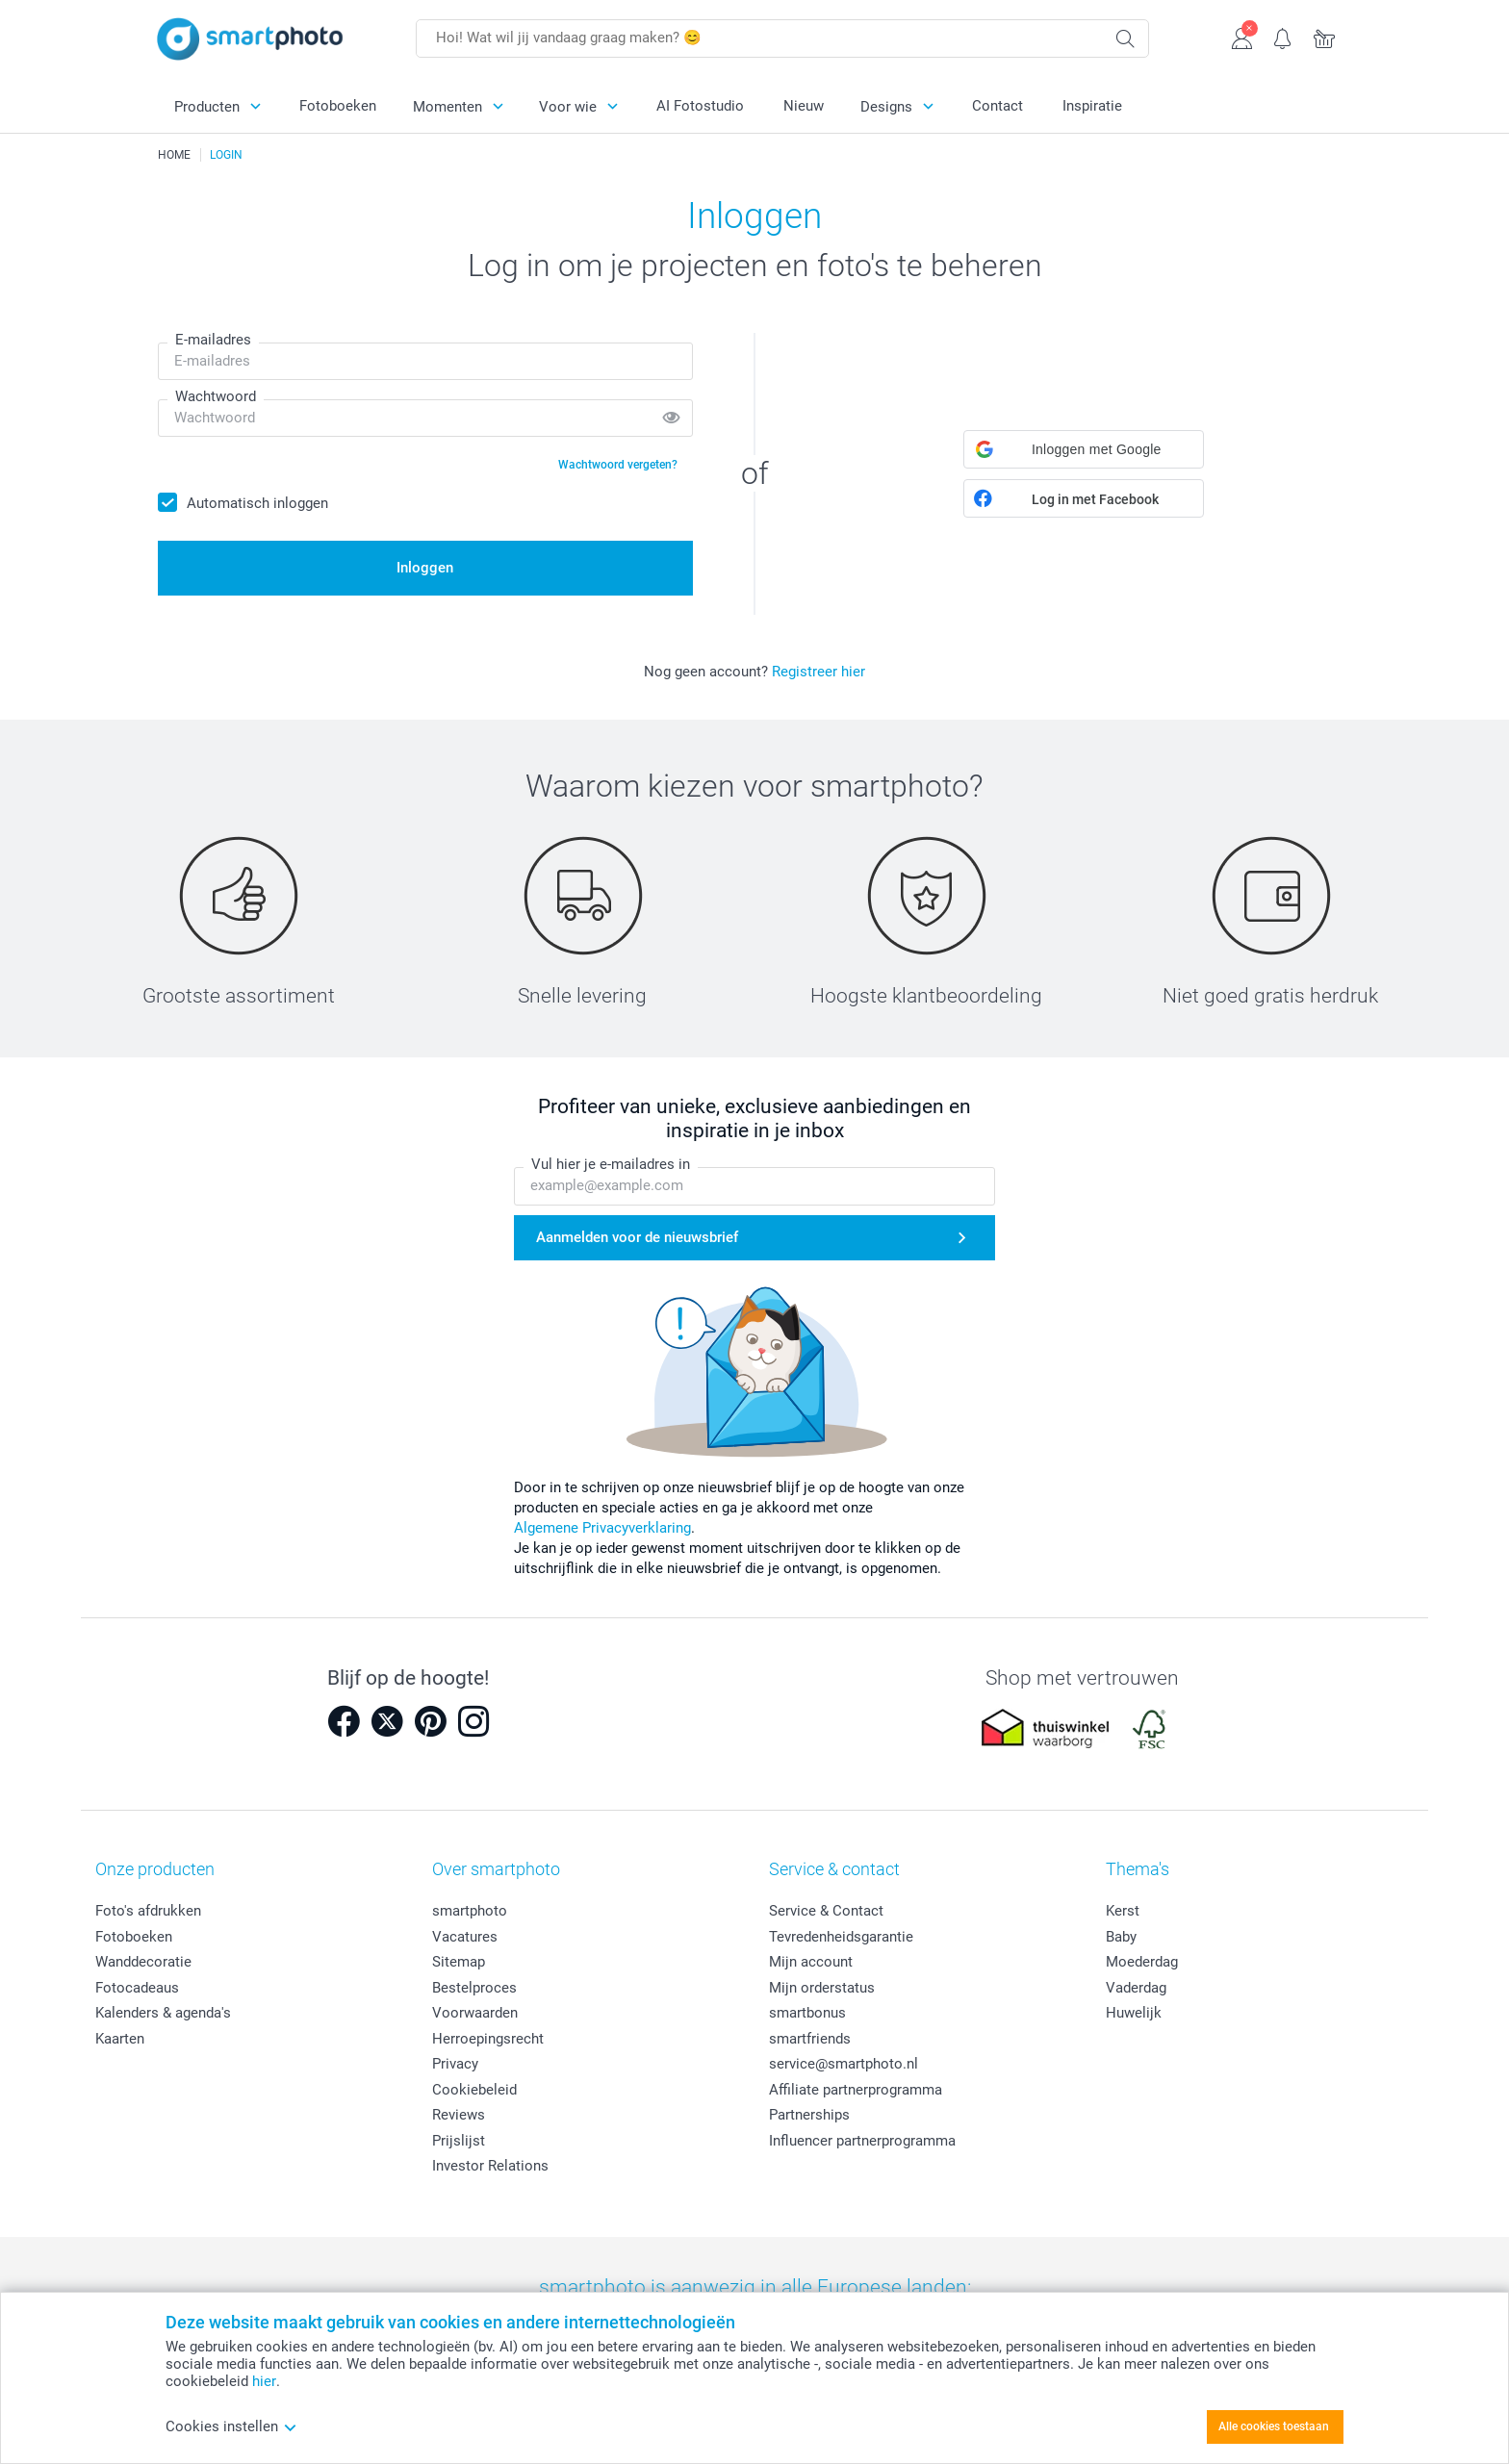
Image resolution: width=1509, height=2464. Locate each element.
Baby (1121, 1936)
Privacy (455, 2063)
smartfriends (810, 2038)
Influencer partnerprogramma (862, 2140)
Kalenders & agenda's (163, 2012)
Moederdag (1142, 1961)
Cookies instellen (231, 2426)
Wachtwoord (215, 396)
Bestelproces (474, 1987)
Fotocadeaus (137, 1987)
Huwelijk (1134, 2012)
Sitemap (458, 1961)
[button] (1083, 449)
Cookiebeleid (474, 2089)
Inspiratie (1092, 105)
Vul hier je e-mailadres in (610, 1165)
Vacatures (465, 1936)
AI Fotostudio (700, 105)
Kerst (1122, 1910)
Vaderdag (1136, 1987)
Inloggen (424, 567)
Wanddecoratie (143, 1961)
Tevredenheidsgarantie (841, 1936)
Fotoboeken (337, 105)
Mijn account (811, 1961)
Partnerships (809, 2114)
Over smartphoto (496, 1869)
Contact (997, 105)
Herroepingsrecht (488, 2038)
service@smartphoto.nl (843, 2063)
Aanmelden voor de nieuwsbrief (637, 1237)
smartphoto (469, 1910)
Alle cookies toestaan (1273, 2426)
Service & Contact (826, 1910)
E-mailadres (213, 339)
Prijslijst (458, 2140)
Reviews (458, 2114)
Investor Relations (490, 2165)
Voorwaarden (475, 2012)
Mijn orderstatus (822, 1987)
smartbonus (807, 2012)
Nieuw (803, 105)
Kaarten (119, 2038)
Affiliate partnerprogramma (855, 2089)
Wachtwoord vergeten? (618, 464)
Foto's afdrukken (148, 1910)
